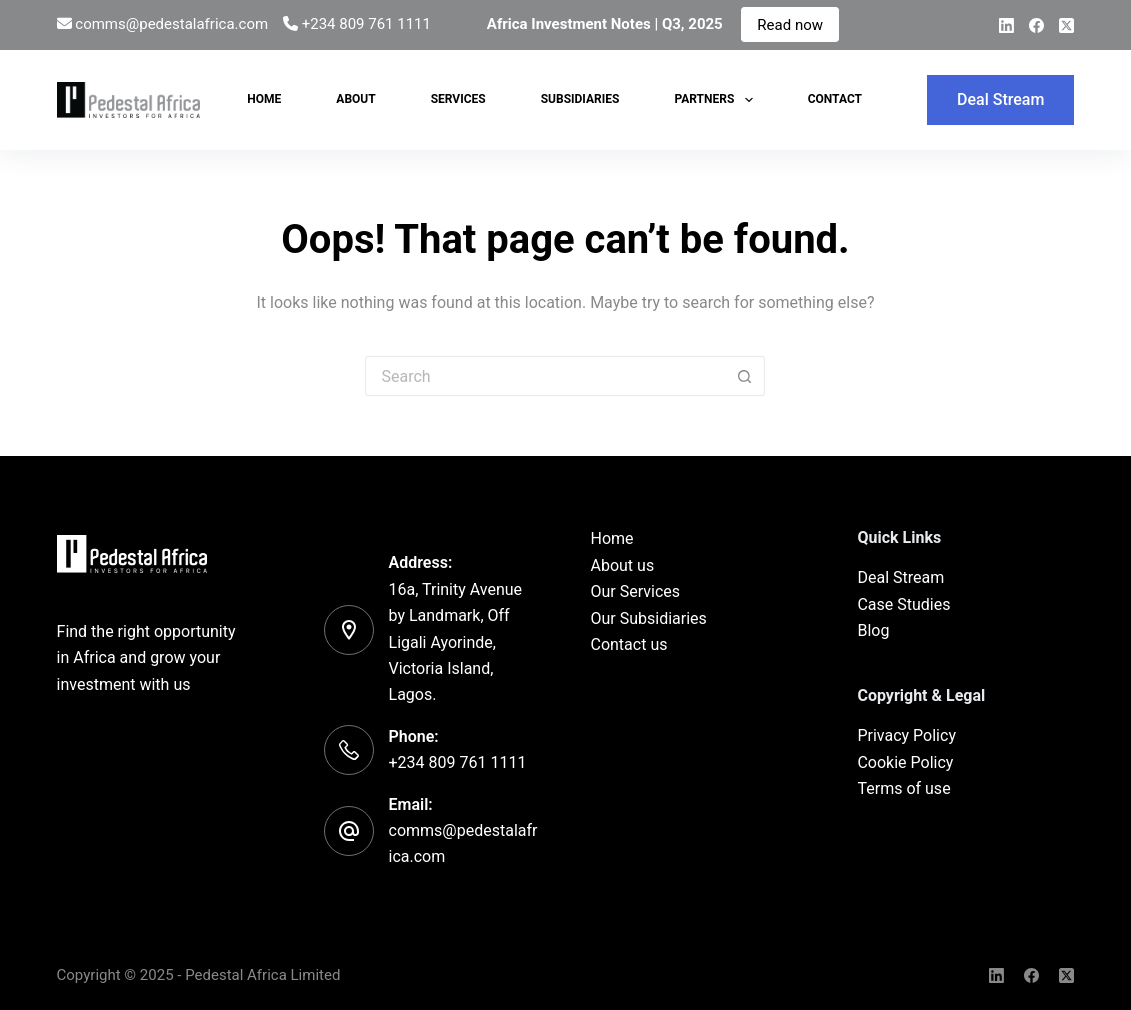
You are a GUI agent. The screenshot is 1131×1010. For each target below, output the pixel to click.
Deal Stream (1000, 99)
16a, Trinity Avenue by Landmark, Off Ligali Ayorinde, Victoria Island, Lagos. (456, 642)
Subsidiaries (580, 99)
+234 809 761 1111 (366, 24)
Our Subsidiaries (648, 618)
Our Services (635, 591)
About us (622, 565)
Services (458, 99)
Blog (873, 630)
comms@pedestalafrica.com (171, 24)
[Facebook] (1036, 25)
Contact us (628, 644)
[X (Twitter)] (1066, 25)
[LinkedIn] (1006, 25)
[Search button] (745, 376)
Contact (835, 99)
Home (264, 99)
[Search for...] (545, 376)
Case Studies (903, 604)
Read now (790, 24)
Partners (717, 100)
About (355, 99)
